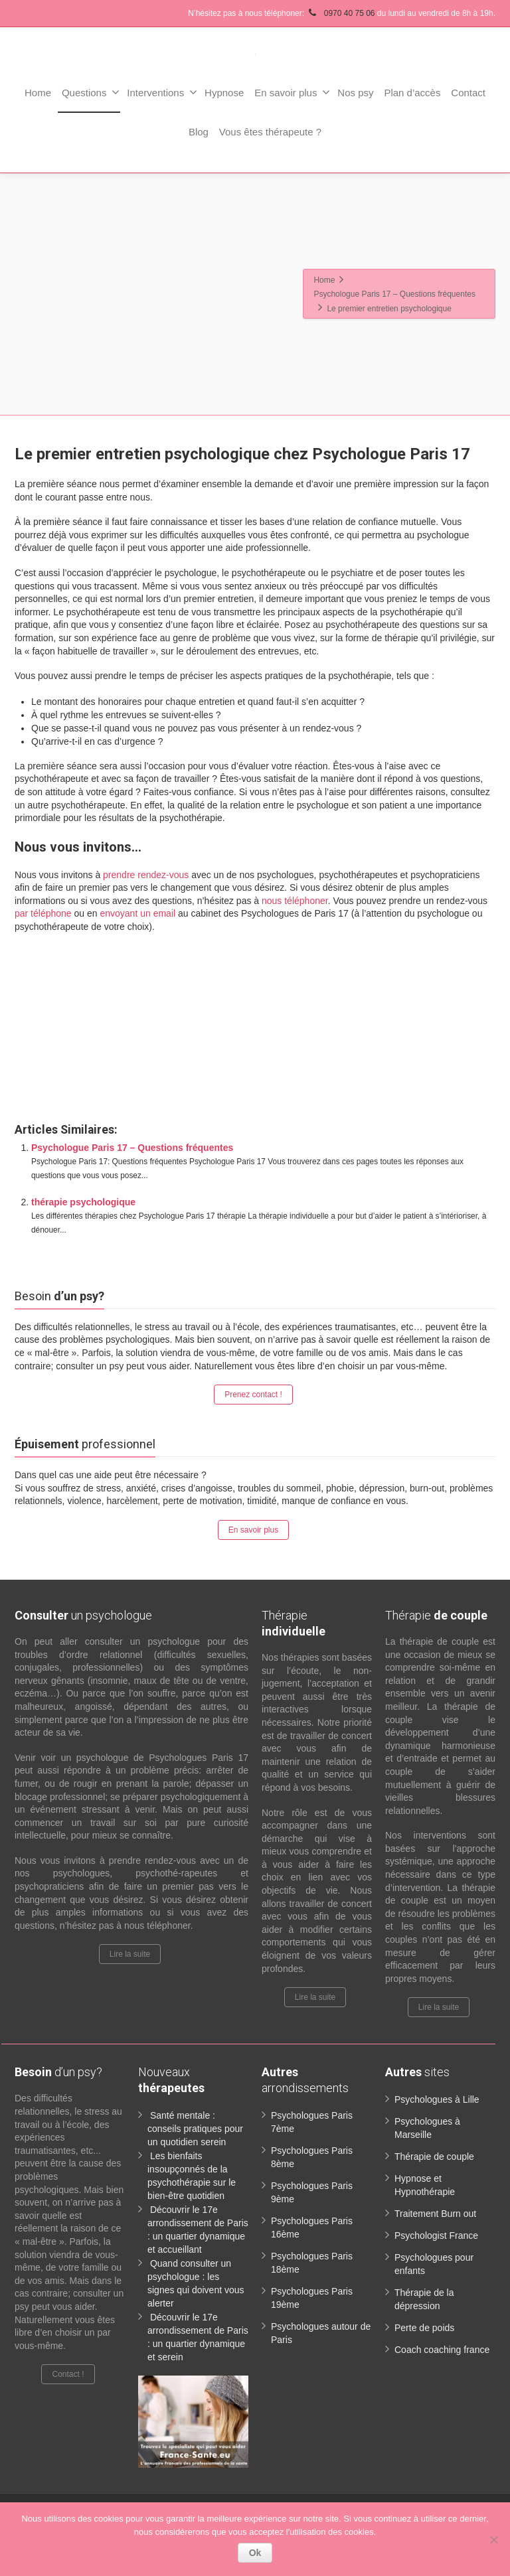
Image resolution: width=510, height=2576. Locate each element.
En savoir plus (292, 92)
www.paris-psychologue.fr (296, 956)
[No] (493, 2539)
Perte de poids (424, 2327)
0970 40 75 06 (341, 13)
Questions (91, 92)
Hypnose (224, 92)
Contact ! (68, 2374)
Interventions (162, 92)
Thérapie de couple (434, 2156)
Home (38, 92)
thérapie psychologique (83, 1202)
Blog (199, 131)
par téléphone (43, 913)
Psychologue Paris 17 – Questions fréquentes (132, 1147)
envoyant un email (137, 913)
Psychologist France (436, 2235)
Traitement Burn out (435, 2213)
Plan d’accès (412, 92)
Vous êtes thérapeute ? (270, 131)
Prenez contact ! (253, 1394)
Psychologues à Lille (436, 2099)
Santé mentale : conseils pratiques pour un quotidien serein (195, 2128)
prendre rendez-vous (146, 875)
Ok (255, 2552)
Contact (468, 92)
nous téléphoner (295, 900)
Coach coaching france (441, 2349)
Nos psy (355, 92)
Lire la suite (130, 1954)
